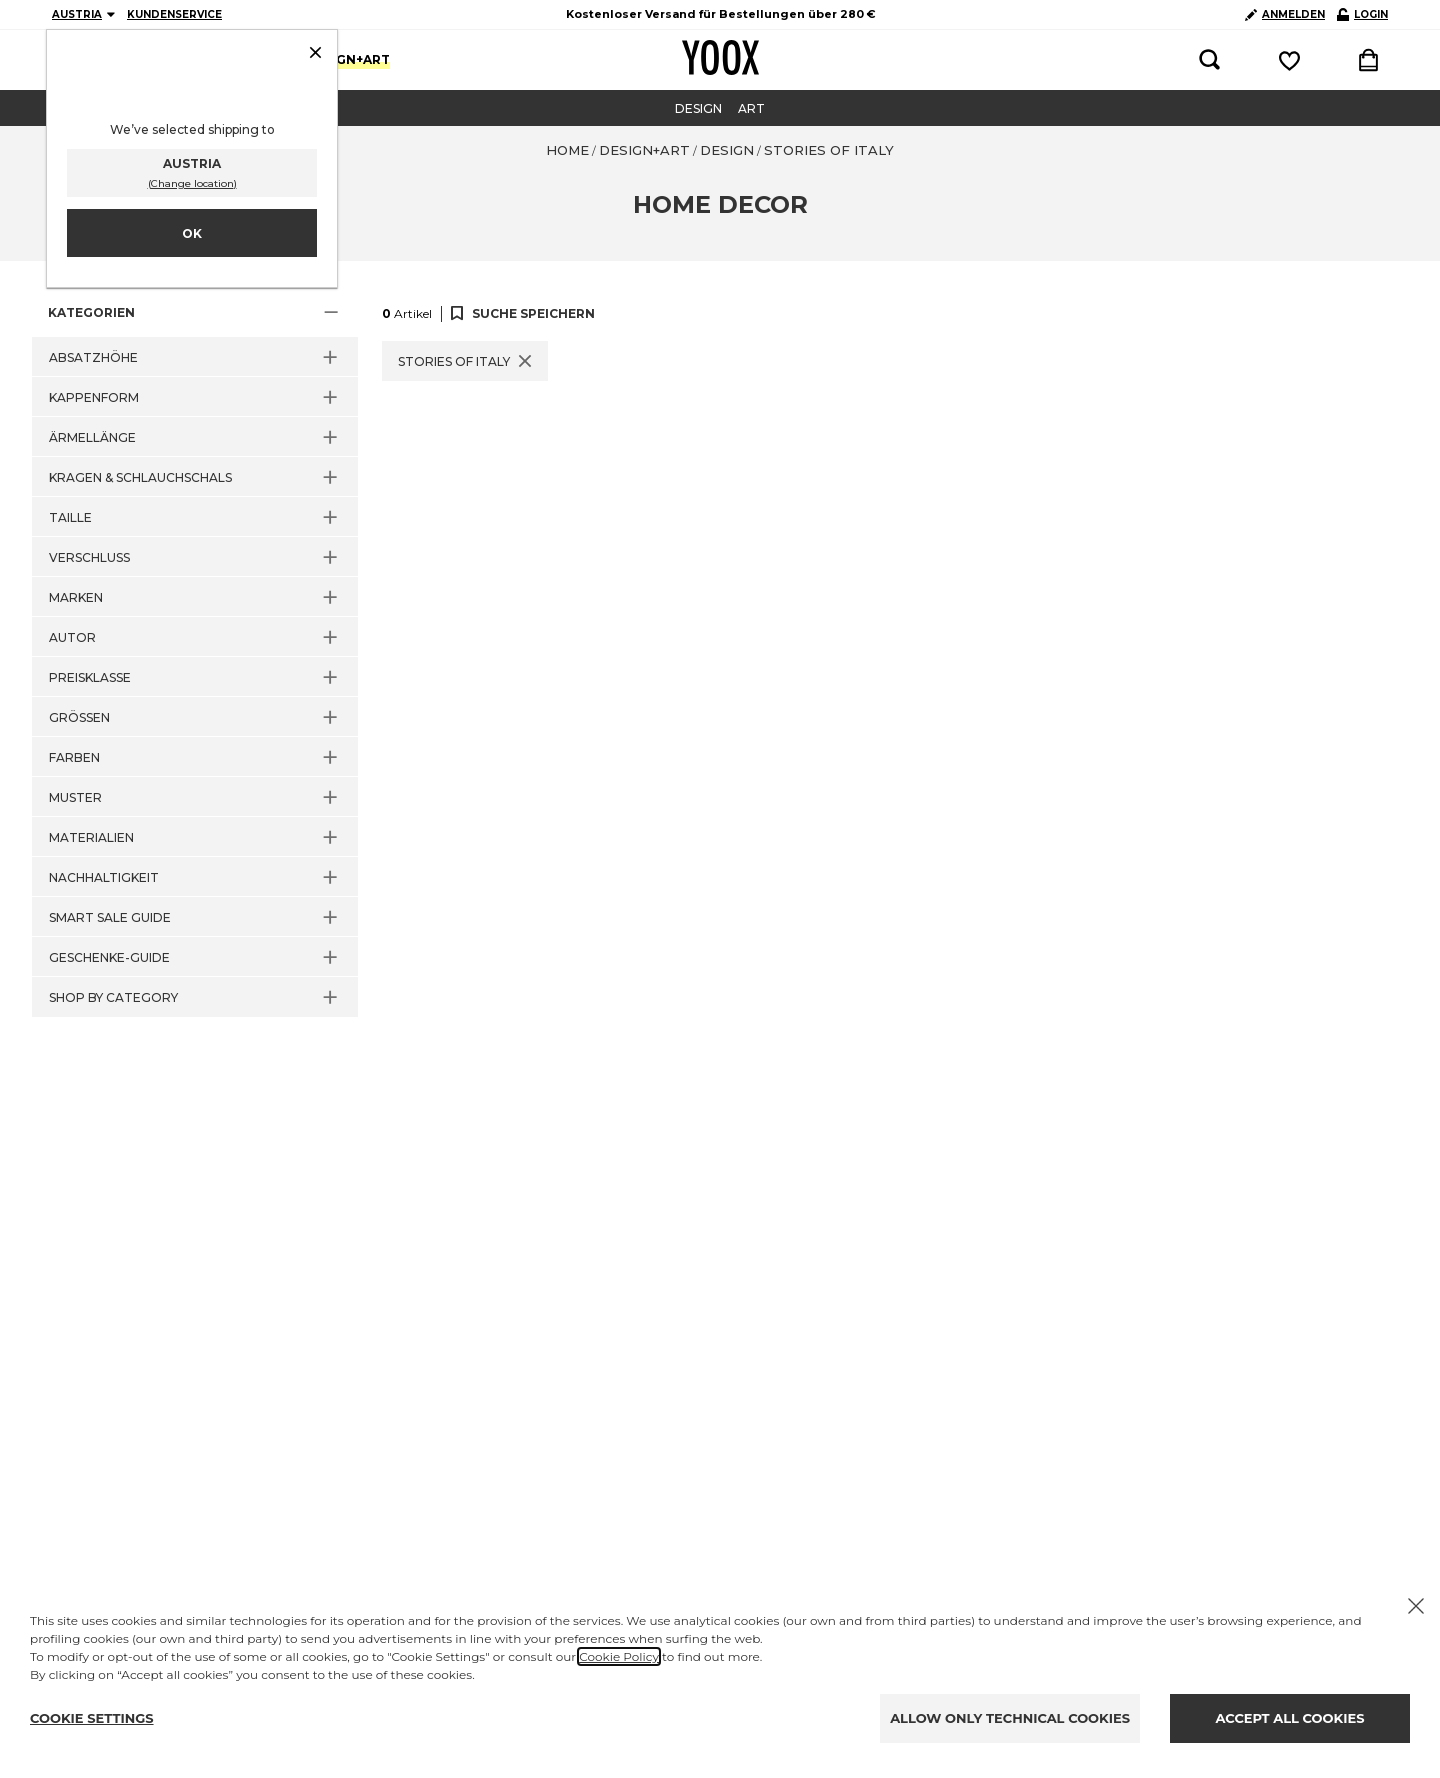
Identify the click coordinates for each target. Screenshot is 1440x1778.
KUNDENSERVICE (174, 14)
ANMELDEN (1285, 14)
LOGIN (1362, 14)
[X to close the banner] (1416, 1606)
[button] (195, 313)
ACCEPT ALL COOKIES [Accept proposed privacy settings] (1290, 1718)
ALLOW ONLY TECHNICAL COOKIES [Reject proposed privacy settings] (1010, 1718)
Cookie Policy (619, 1656)
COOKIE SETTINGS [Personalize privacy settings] (92, 1718)
